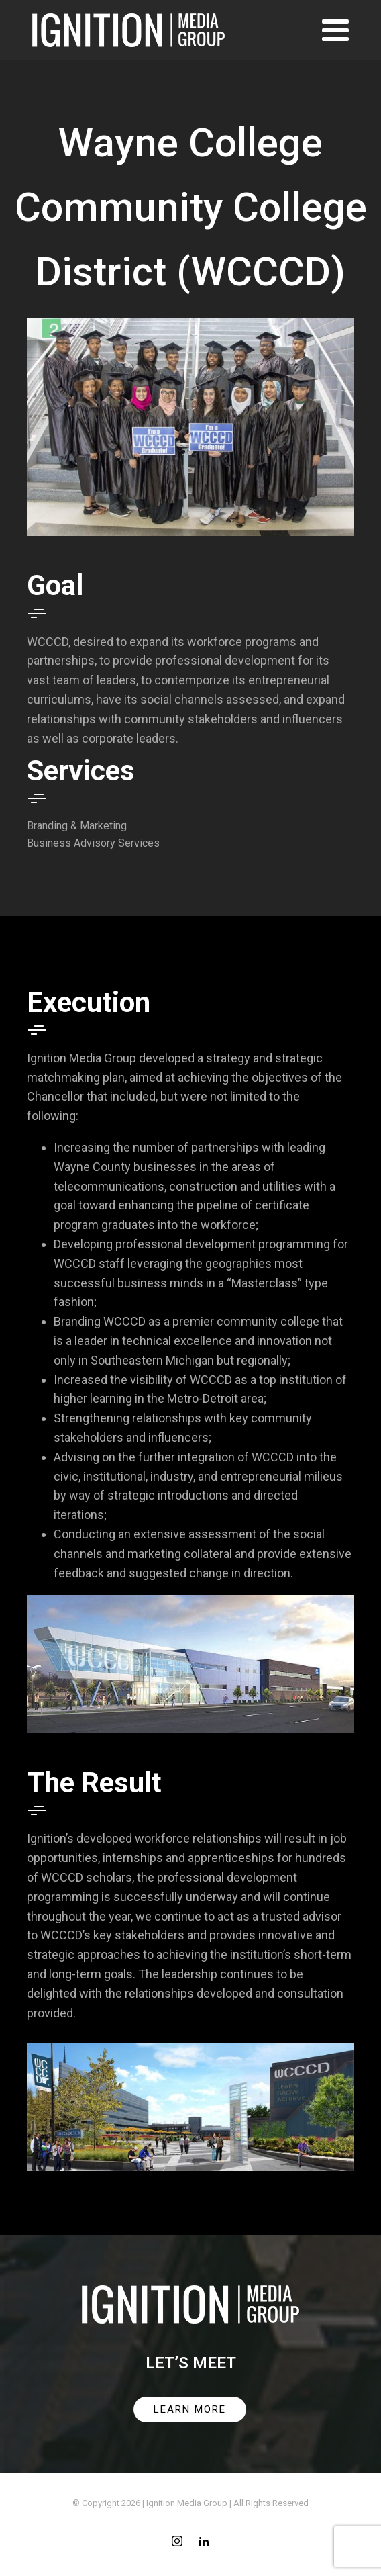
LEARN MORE (190, 2409)
